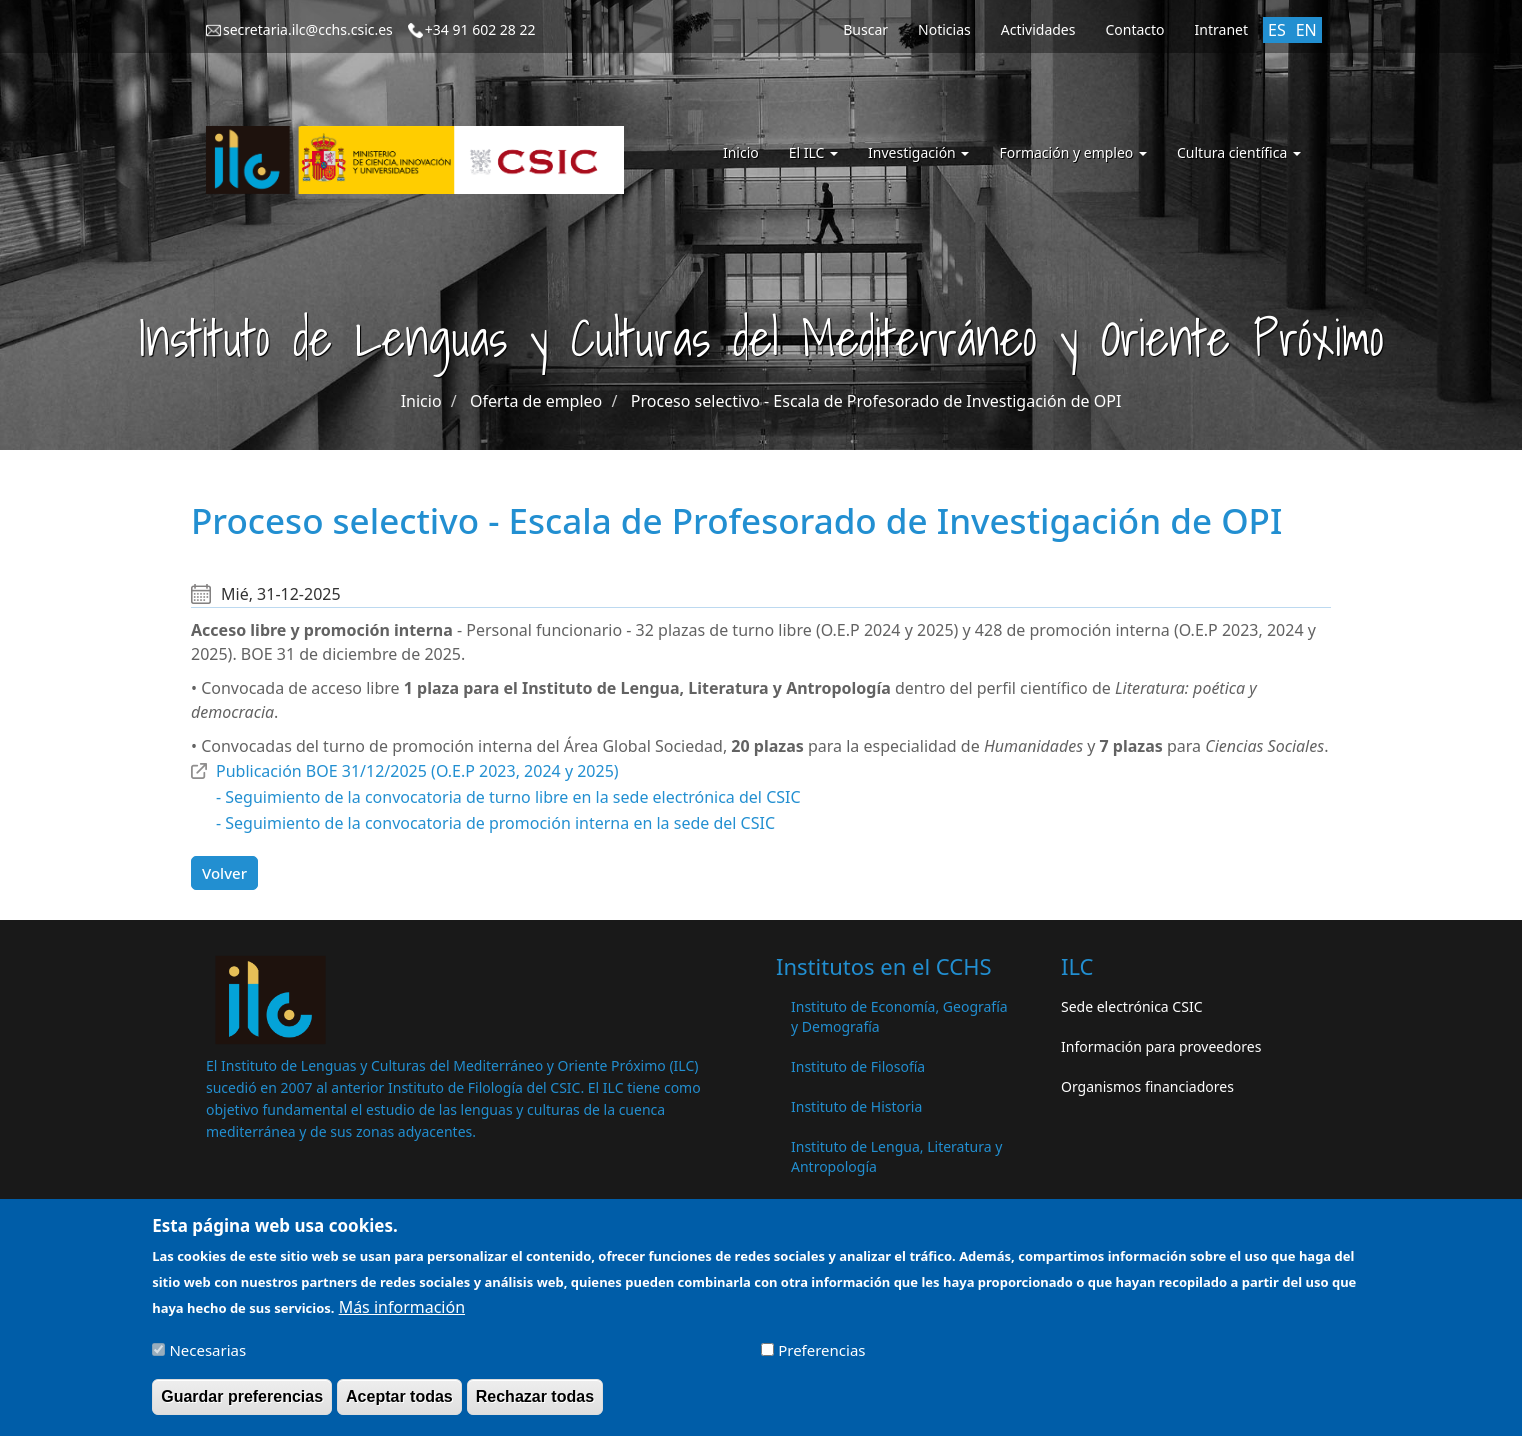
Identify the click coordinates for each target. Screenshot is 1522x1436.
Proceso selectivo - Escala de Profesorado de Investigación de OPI (876, 401)
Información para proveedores (1161, 1046)
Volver (224, 873)
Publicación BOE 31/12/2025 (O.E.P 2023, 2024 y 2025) (417, 771)
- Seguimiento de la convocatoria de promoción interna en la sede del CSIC (495, 823)
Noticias (944, 29)
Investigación (918, 152)
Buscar (865, 29)
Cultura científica (1239, 152)
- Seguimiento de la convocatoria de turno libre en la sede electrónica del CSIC (508, 797)
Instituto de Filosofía (858, 1066)
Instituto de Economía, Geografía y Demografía (899, 1016)
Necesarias (207, 1358)
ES (1277, 30)
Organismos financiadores (1147, 1086)
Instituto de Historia (856, 1106)
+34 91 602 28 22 (480, 29)
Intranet (1221, 29)
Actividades (1038, 29)
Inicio (741, 152)
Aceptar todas (399, 1404)
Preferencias (821, 1358)
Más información (402, 1316)
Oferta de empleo (536, 401)
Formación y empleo (1073, 152)
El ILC (813, 152)
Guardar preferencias (242, 1404)
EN (1306, 30)
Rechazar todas (535, 1404)
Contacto (1134, 29)
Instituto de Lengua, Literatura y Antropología (896, 1156)
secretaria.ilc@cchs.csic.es (308, 29)
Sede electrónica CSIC (1131, 1006)
